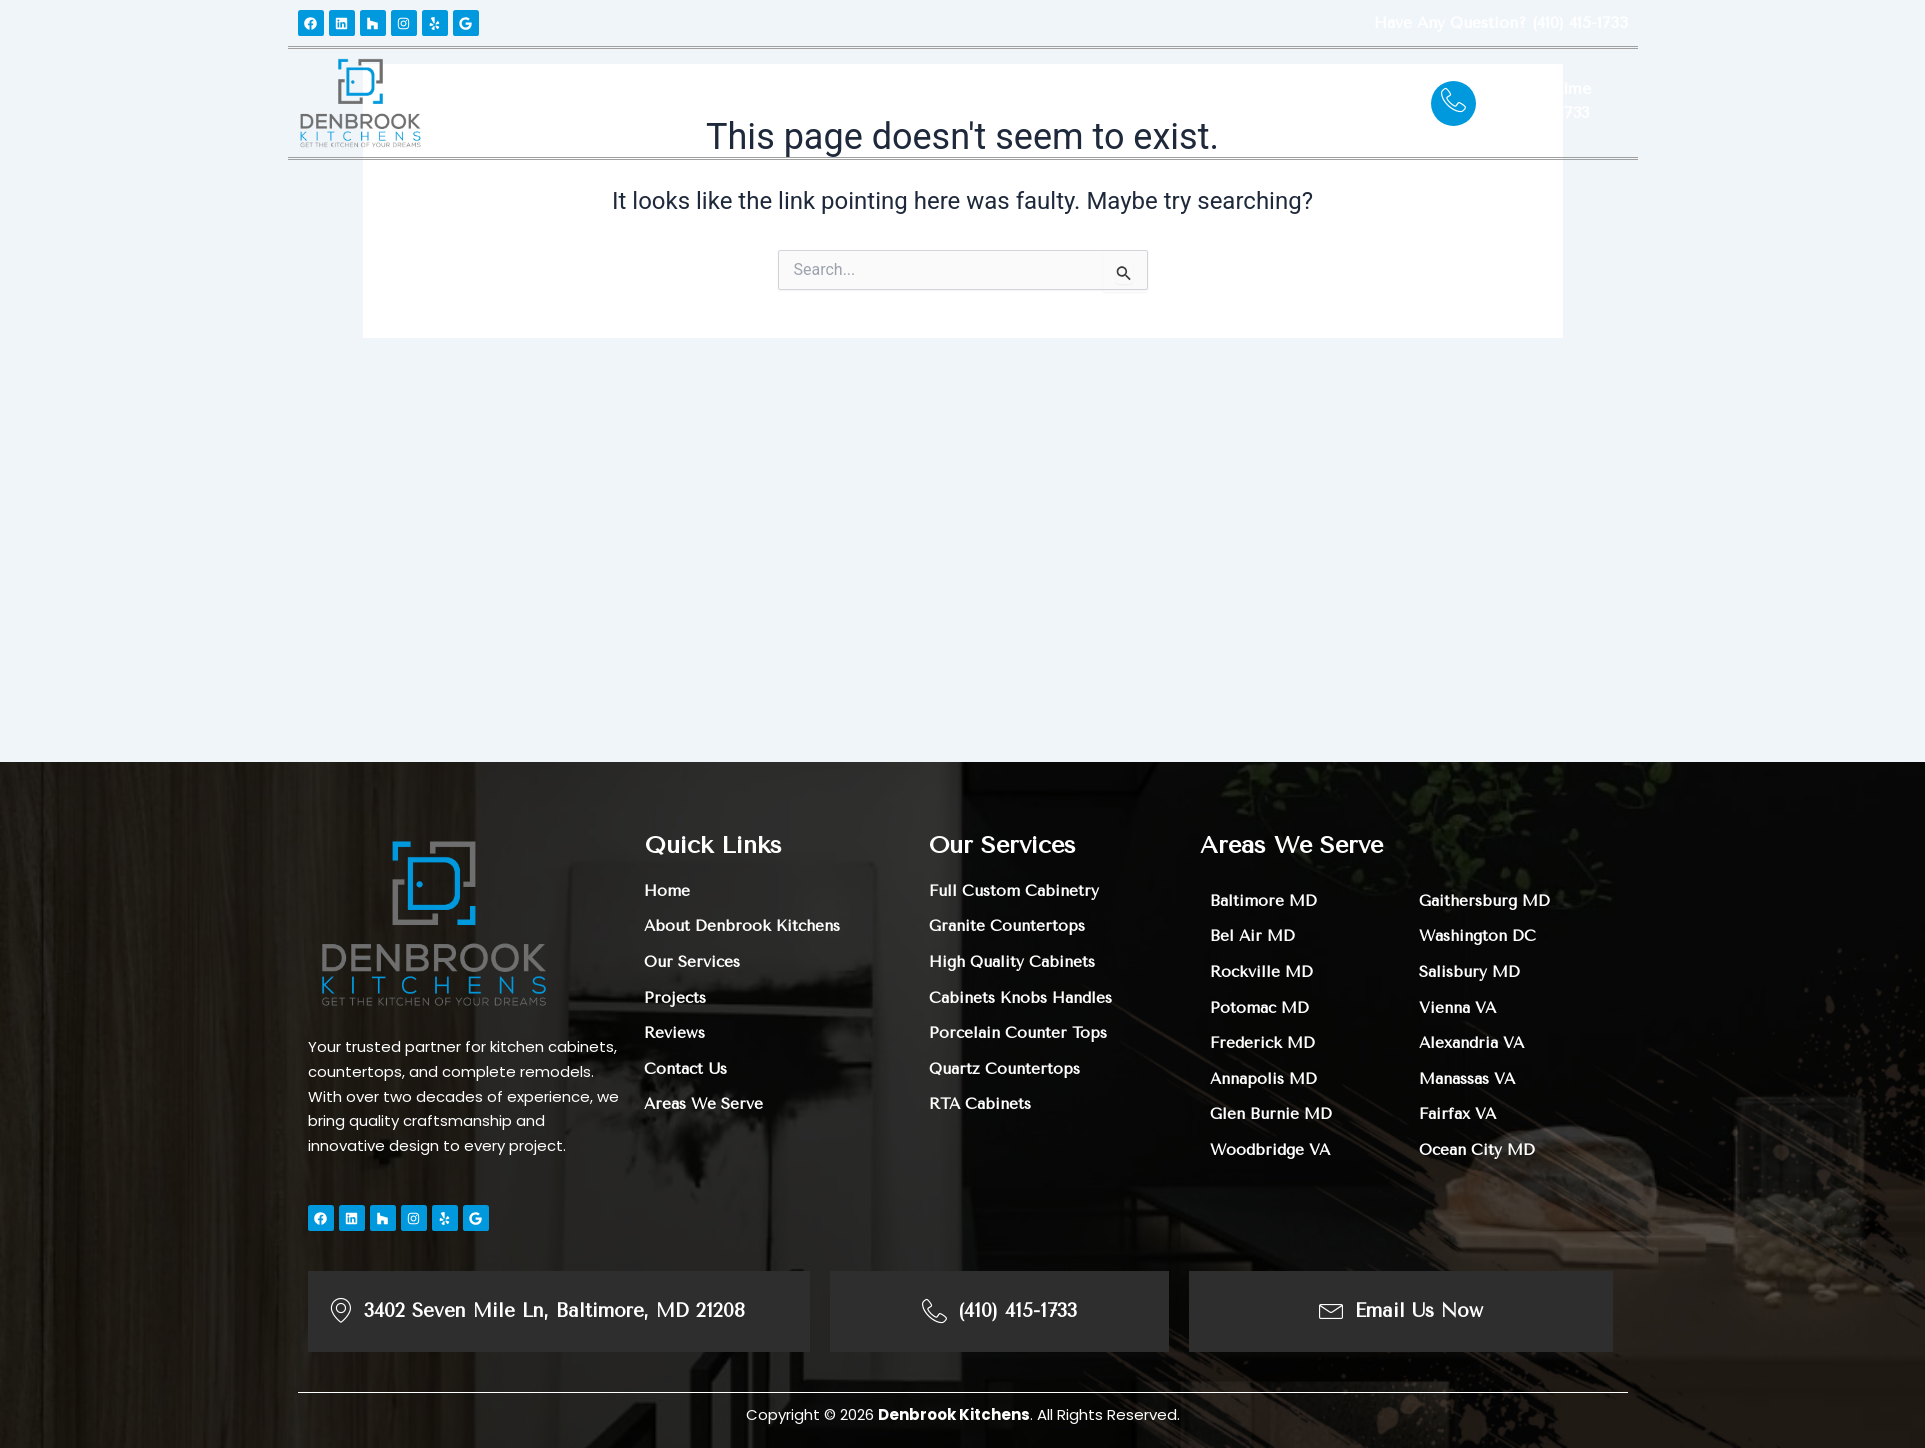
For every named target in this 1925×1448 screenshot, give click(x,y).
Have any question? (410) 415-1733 (1497, 22)
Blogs (1203, 102)
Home (536, 102)
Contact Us (1298, 102)
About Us (624, 102)
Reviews (966, 102)
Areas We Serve (1089, 102)
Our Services (748, 102)
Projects (873, 102)
